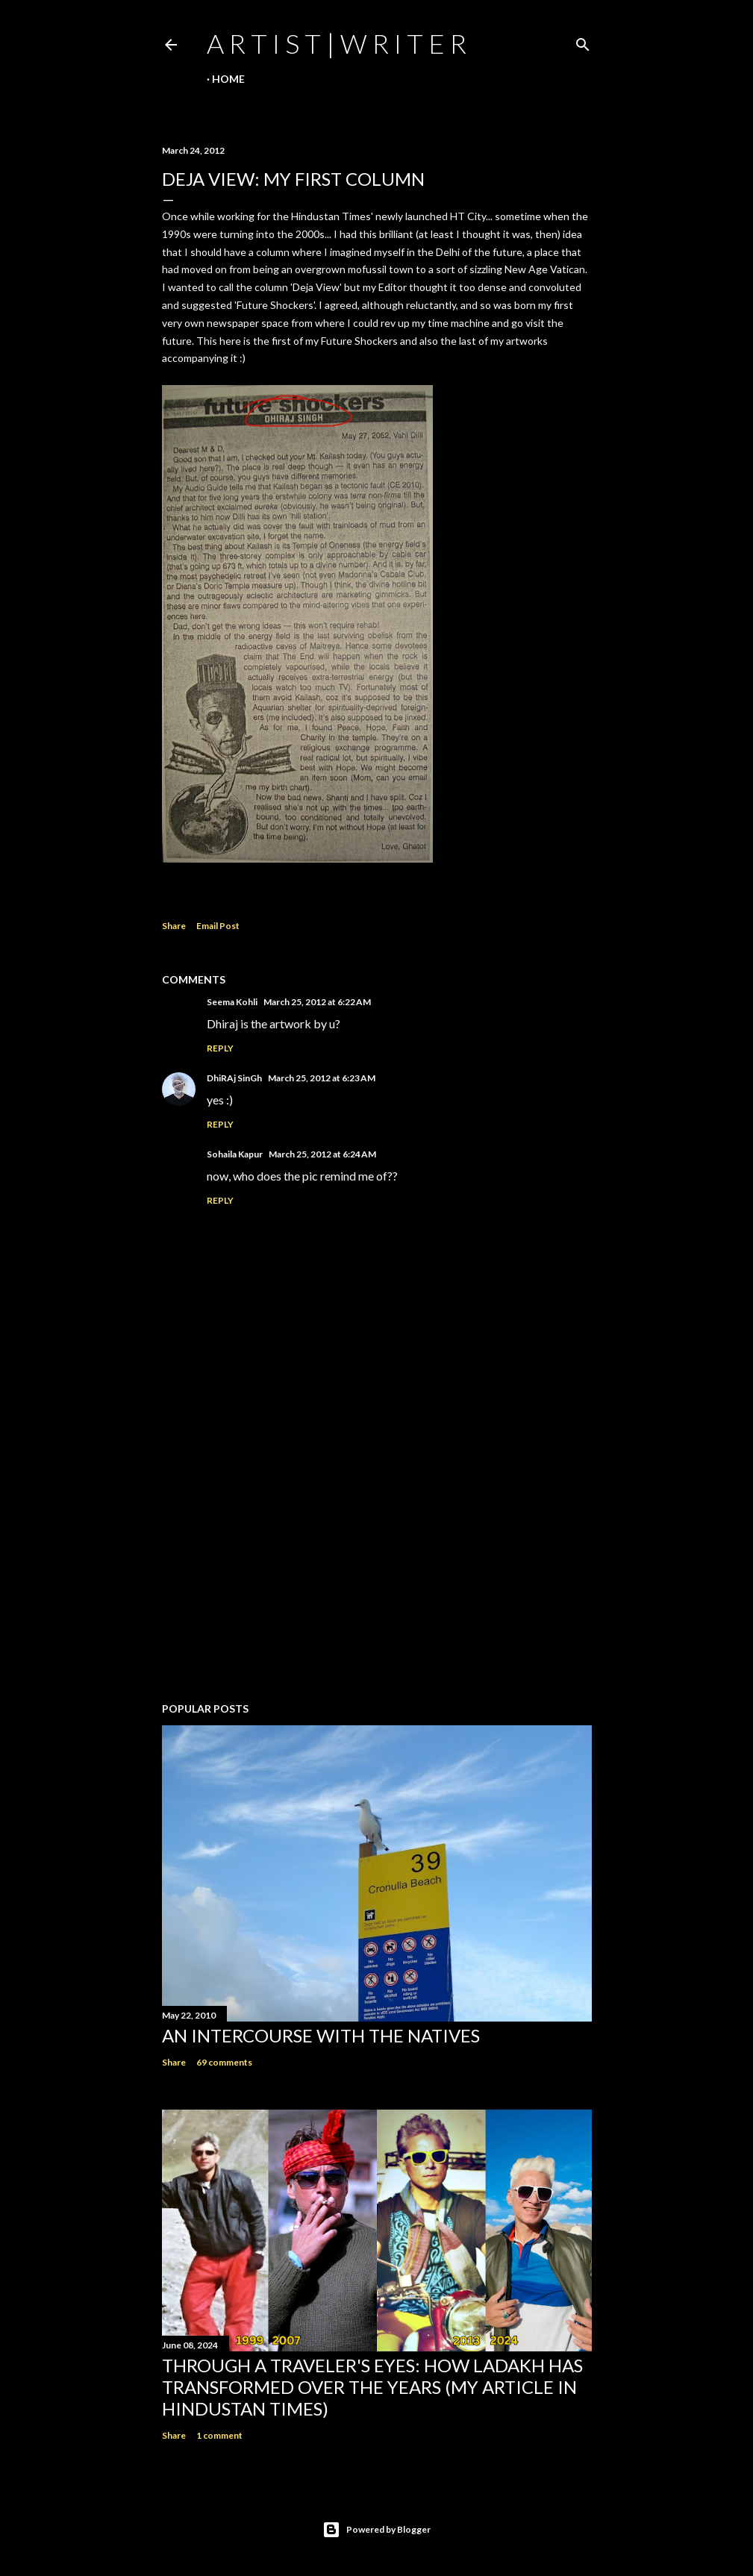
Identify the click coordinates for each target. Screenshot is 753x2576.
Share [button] (174, 925)
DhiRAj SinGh (234, 1078)
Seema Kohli (232, 1001)
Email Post (218, 925)
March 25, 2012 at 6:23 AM (321, 1078)
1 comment (219, 2435)
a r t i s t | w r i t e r (336, 43)
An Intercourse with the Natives (321, 2035)
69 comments (224, 2062)
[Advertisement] (377, 1560)
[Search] (583, 41)
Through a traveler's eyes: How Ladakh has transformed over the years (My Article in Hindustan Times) (372, 2386)
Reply (220, 1048)
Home (228, 78)
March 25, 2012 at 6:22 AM (317, 1001)
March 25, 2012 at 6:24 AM (322, 1154)
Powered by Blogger (376, 2530)
